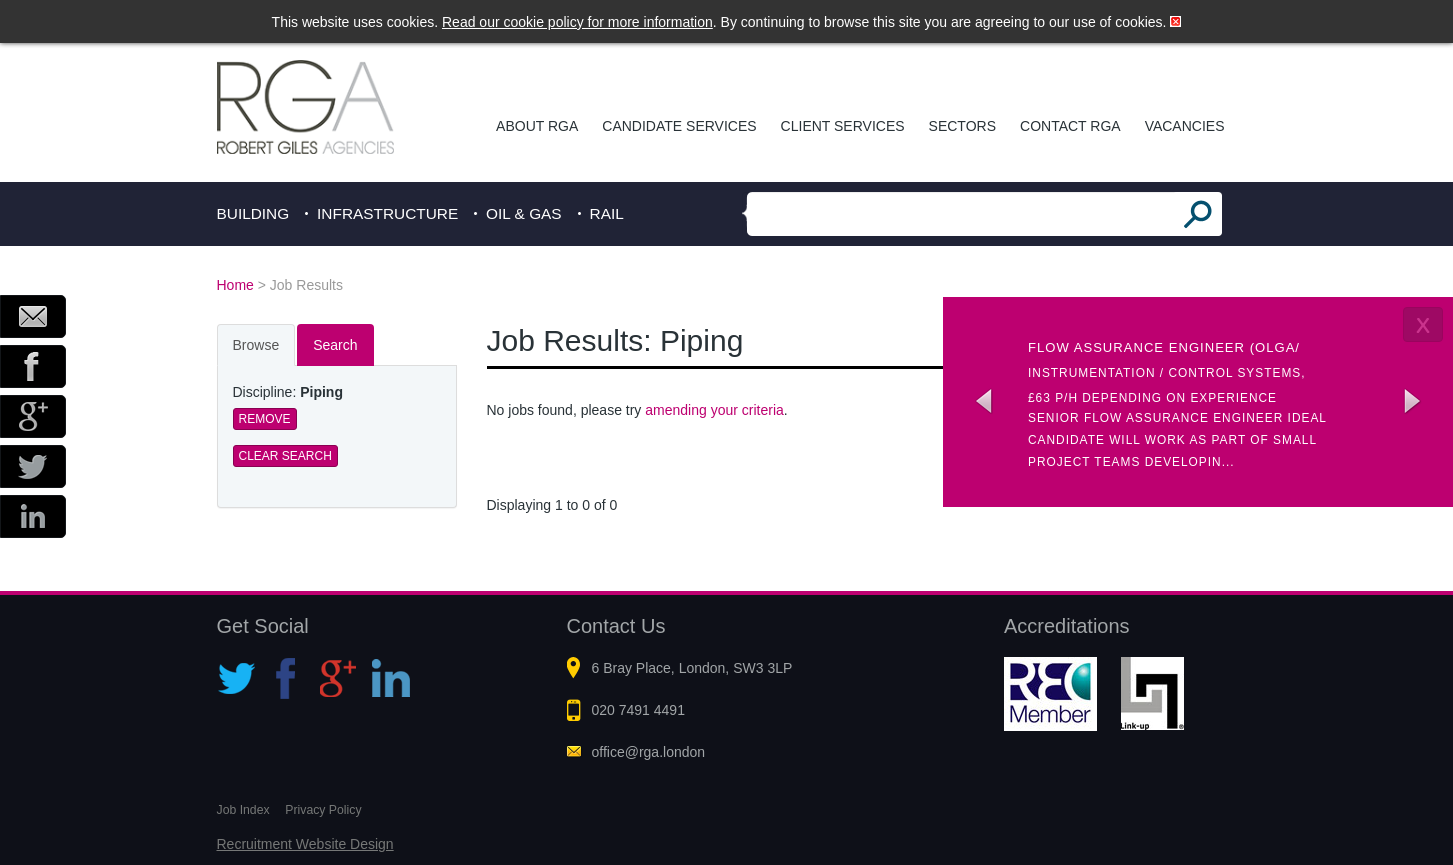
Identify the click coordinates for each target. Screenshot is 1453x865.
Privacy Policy (323, 810)
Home (235, 285)
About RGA (537, 126)
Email (33, 316)
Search (335, 345)
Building (253, 213)
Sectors (962, 126)
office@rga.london (649, 752)
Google (33, 416)
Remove (265, 419)
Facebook (33, 366)
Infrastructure (387, 213)
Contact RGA (1070, 126)
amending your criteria (714, 410)
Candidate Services (679, 126)
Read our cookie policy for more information (577, 22)
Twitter (33, 466)
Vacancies (1185, 126)
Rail (607, 213)
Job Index (243, 810)
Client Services (843, 126)
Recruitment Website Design (305, 844)
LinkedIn (33, 516)
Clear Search (285, 456)
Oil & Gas (524, 213)
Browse (256, 345)
